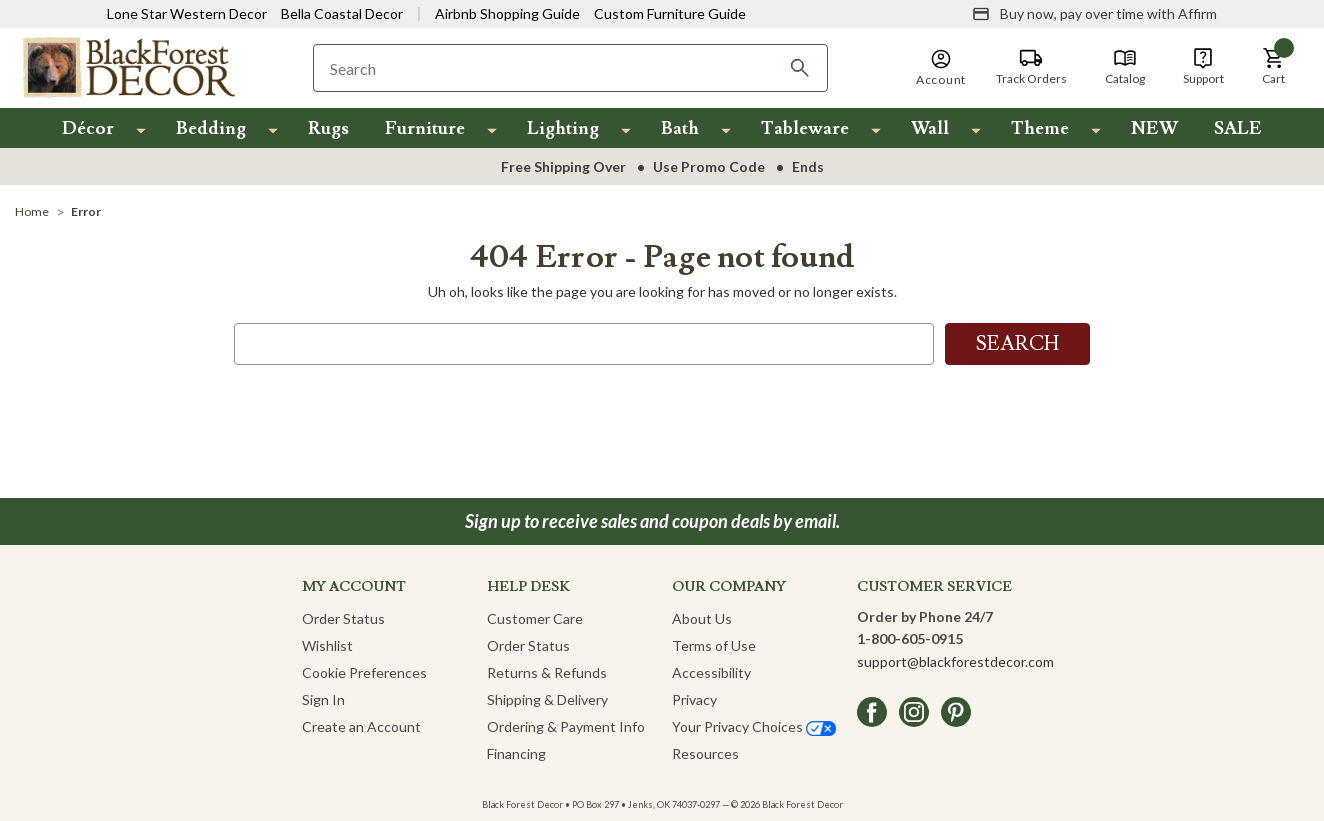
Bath (680, 128)
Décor (88, 128)
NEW (1154, 128)
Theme (1040, 128)
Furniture (425, 128)
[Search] (800, 68)
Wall (930, 128)
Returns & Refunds (547, 672)
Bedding (211, 128)
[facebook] (872, 712)
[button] (1274, 67)
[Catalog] (1125, 67)
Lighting (563, 128)
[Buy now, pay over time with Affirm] (1094, 14)
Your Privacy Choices (754, 726)
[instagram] (914, 712)
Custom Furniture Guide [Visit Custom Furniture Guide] (670, 13)
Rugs (328, 128)
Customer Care (535, 618)
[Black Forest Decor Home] (128, 66)
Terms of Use (714, 645)
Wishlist (327, 645)
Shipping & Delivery (547, 699)
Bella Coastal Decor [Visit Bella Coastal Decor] (342, 13)
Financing (516, 753)
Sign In (323, 699)
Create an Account (361, 726)
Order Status (343, 618)
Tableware (805, 128)
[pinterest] (956, 712)
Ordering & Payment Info (566, 726)
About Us (702, 618)
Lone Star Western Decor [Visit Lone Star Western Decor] (187, 13)
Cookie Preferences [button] (364, 672)
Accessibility (711, 672)
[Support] (1203, 67)
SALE (1238, 128)
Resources (705, 753)
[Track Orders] (1031, 67)
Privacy (694, 699)
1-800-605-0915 (910, 638)
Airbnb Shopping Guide (507, 13)
